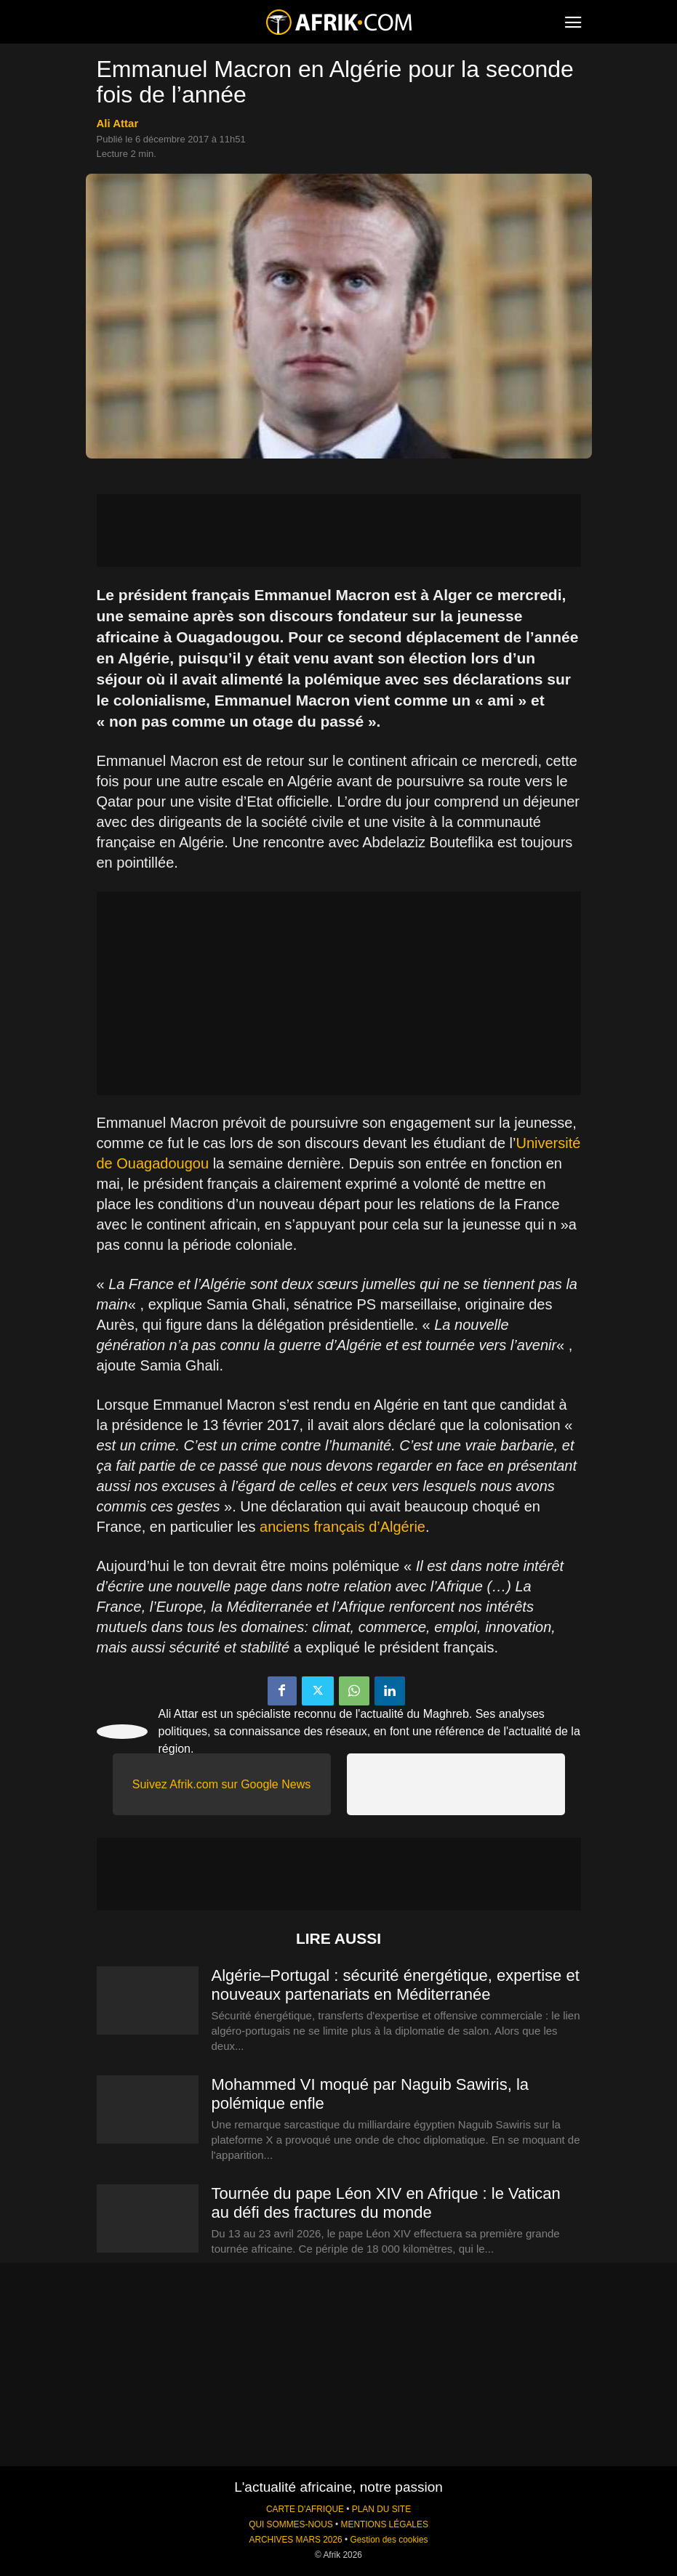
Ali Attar (118, 123)
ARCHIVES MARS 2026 (295, 2540)
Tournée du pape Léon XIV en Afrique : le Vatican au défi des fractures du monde (386, 2202)
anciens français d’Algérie (342, 1527)
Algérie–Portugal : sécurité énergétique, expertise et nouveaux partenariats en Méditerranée (396, 1984)
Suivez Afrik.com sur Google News (221, 1784)
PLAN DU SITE (381, 2509)
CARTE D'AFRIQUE (305, 2509)
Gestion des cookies (389, 2540)
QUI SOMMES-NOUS (291, 2524)
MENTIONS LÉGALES (384, 2524)
